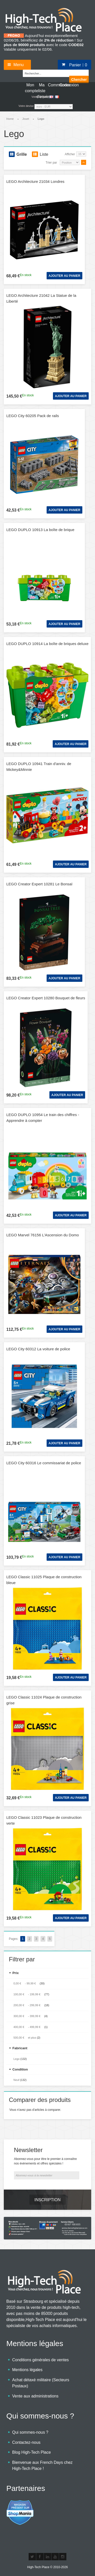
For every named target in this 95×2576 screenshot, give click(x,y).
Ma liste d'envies (41, 88)
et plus (24, 2037)
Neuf (16, 2079)
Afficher (70, 154)
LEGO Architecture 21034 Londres (35, 181)
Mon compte (30, 88)
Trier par (51, 162)
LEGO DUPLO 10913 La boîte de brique (40, 530)
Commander (53, 85)
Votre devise (26, 105)
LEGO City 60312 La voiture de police (38, 1349)
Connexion (65, 85)
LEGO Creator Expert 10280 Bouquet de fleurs (45, 998)
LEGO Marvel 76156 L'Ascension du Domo (42, 1235)
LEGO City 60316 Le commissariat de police (43, 1463)
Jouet (25, 118)
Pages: (13, 1939)
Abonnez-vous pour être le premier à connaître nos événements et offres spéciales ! (45, 2161)
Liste (40, 154)
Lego (16, 2058)
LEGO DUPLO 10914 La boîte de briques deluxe (47, 643)
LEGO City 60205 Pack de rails (32, 416)
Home (10, 118)
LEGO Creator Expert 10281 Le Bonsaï (39, 884)
